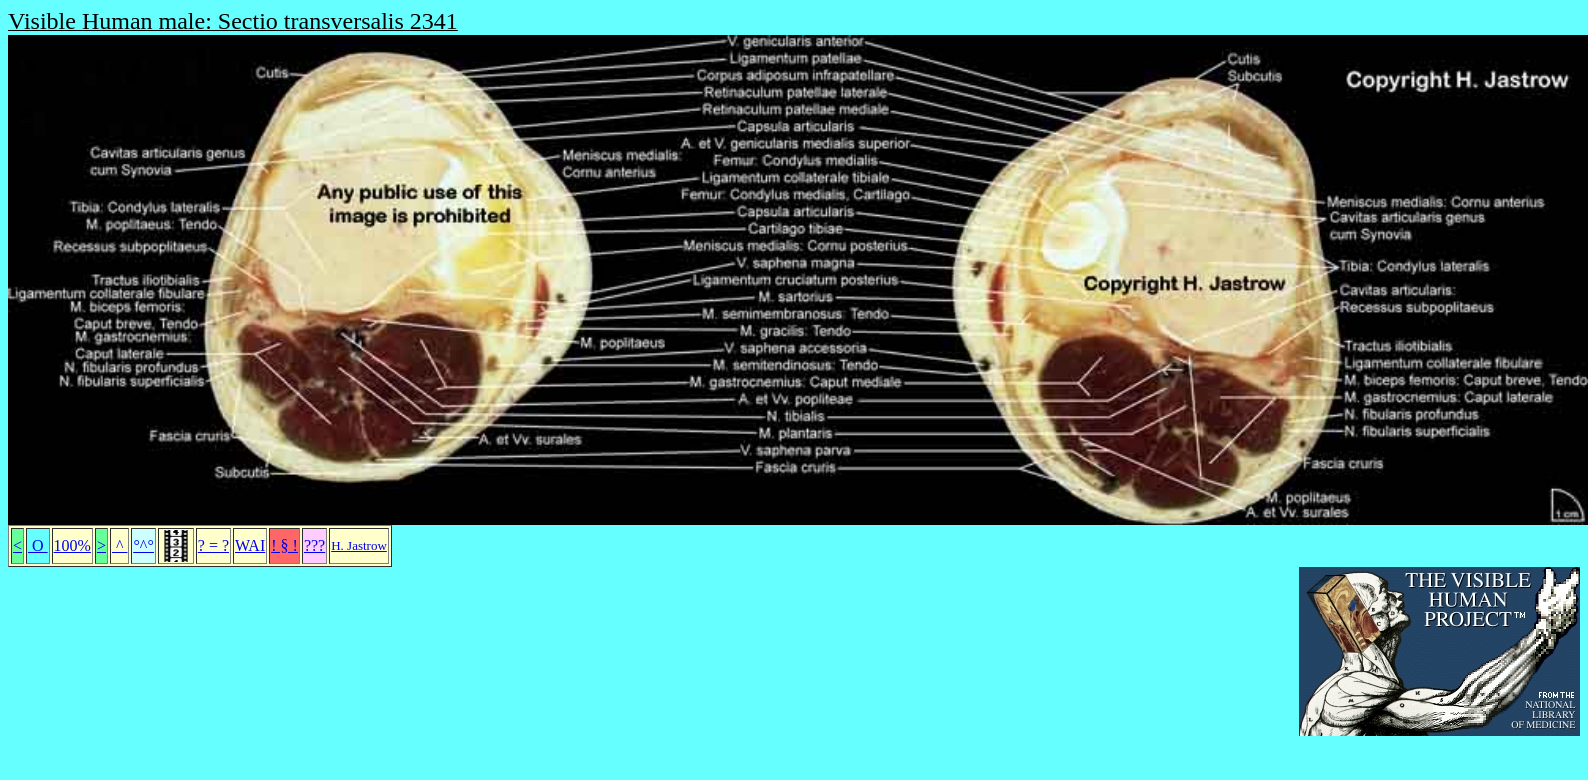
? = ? (213, 545)
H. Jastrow (359, 545)
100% (72, 545)
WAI (250, 545)
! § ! (284, 545)
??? (314, 545)
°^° (143, 545)
